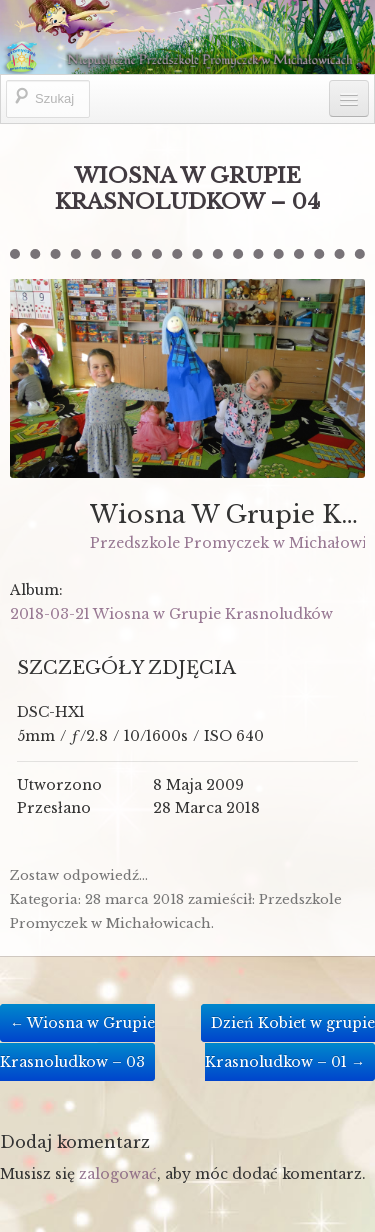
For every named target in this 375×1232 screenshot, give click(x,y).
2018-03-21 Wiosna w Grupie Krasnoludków (171, 614)
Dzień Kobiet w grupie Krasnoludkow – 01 (290, 1042)
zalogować (118, 1174)
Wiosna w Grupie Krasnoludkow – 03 (77, 1042)
